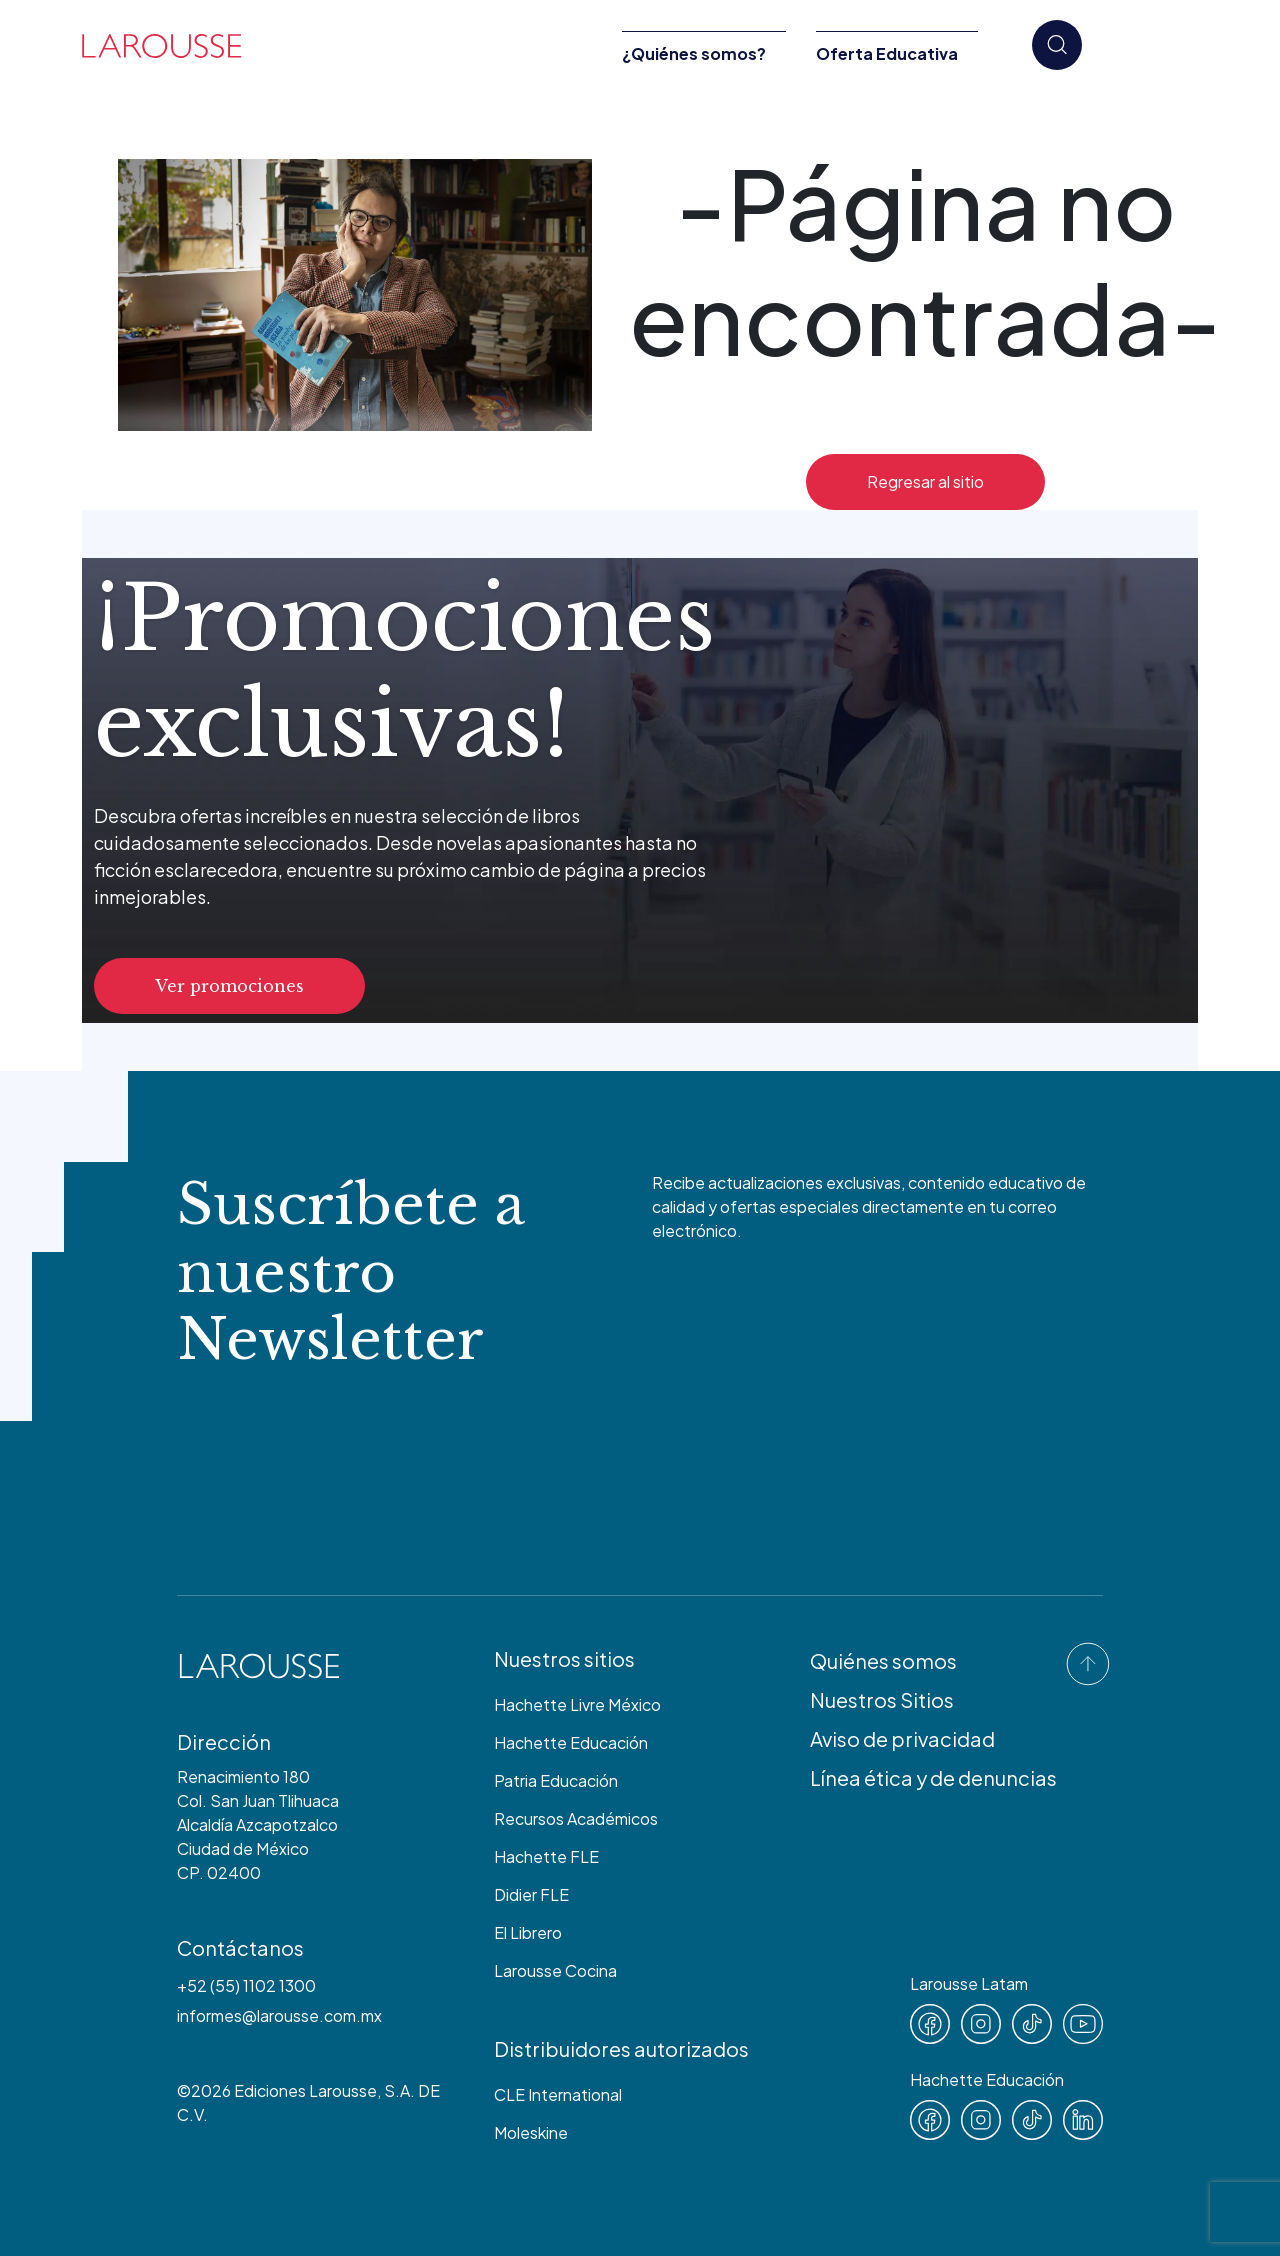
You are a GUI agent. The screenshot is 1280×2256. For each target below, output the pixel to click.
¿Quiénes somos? (694, 53)
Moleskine (531, 2132)
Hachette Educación (571, 1742)
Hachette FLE (546, 1856)
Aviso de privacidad (902, 1738)
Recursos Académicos (576, 1818)
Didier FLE (531, 1894)
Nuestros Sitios (882, 1699)
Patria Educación (556, 1780)
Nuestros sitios (564, 1658)
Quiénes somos (883, 1660)
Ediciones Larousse (305, 2090)
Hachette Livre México (577, 1704)
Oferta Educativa (887, 53)
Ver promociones (229, 986)
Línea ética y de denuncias (933, 1777)
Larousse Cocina (555, 1970)
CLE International (558, 2094)
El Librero (528, 1932)
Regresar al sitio (925, 481)
